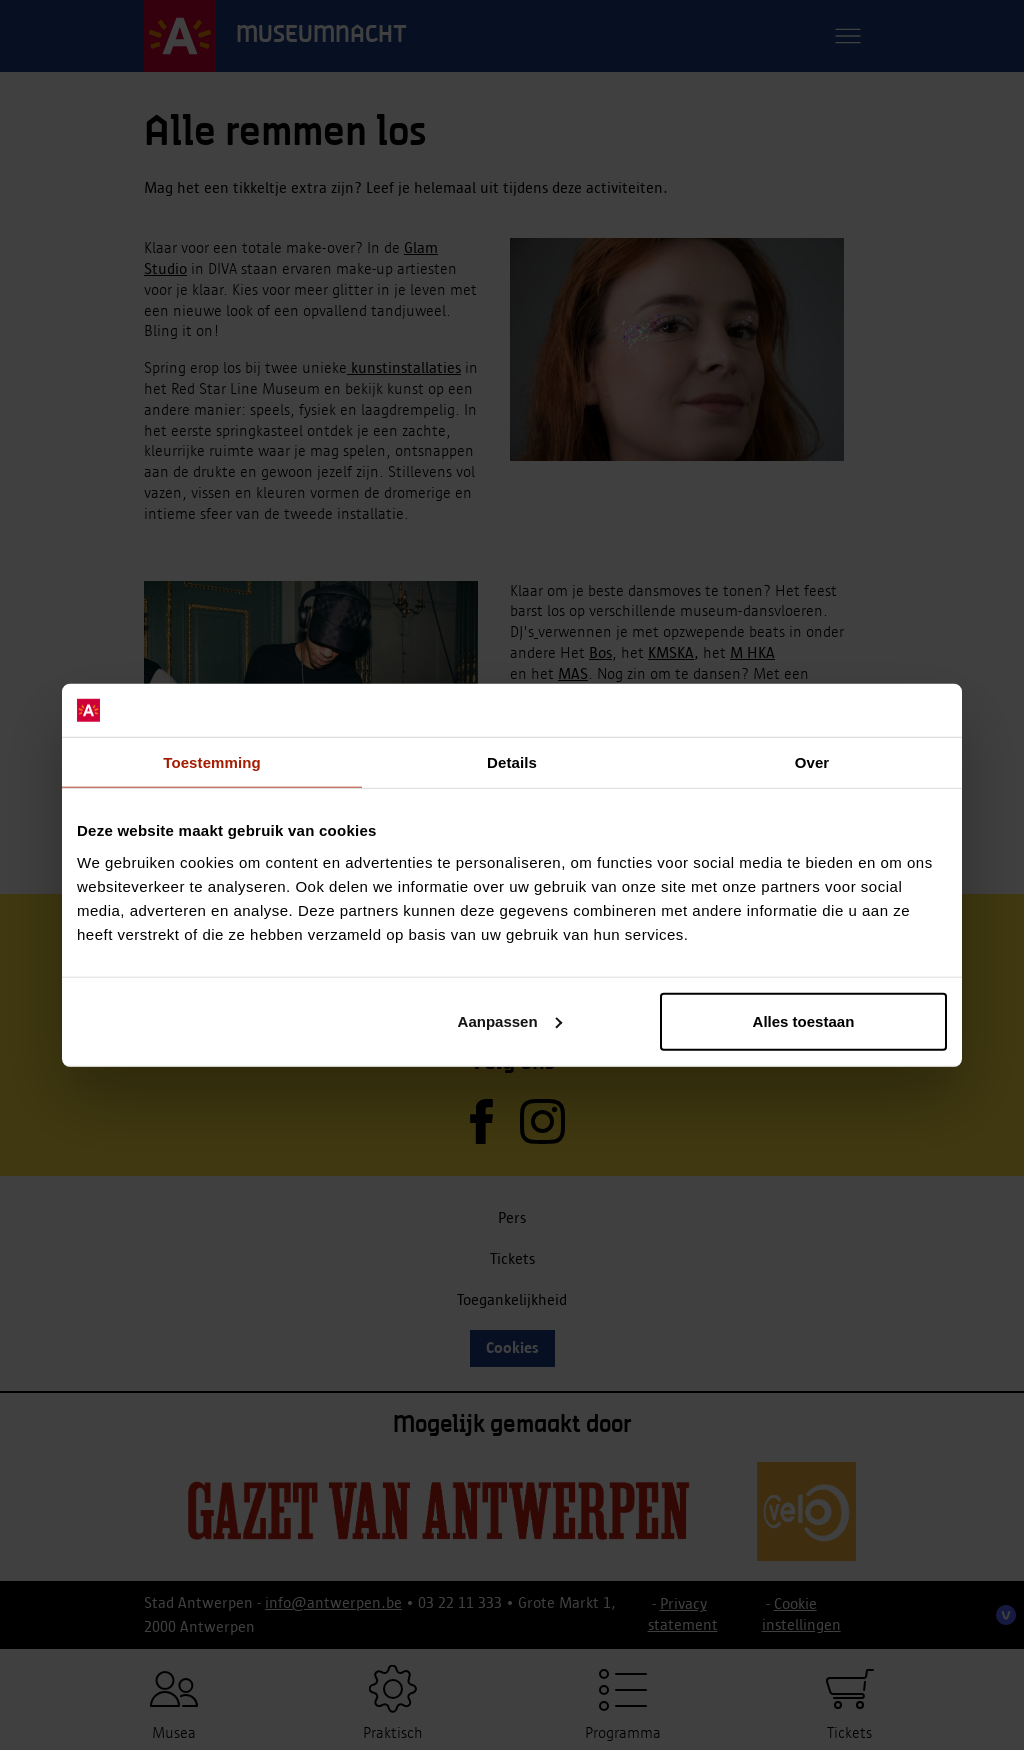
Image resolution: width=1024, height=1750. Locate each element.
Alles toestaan (804, 1020)
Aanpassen (510, 1020)
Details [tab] (512, 761)
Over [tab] (812, 761)
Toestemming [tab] (212, 761)
